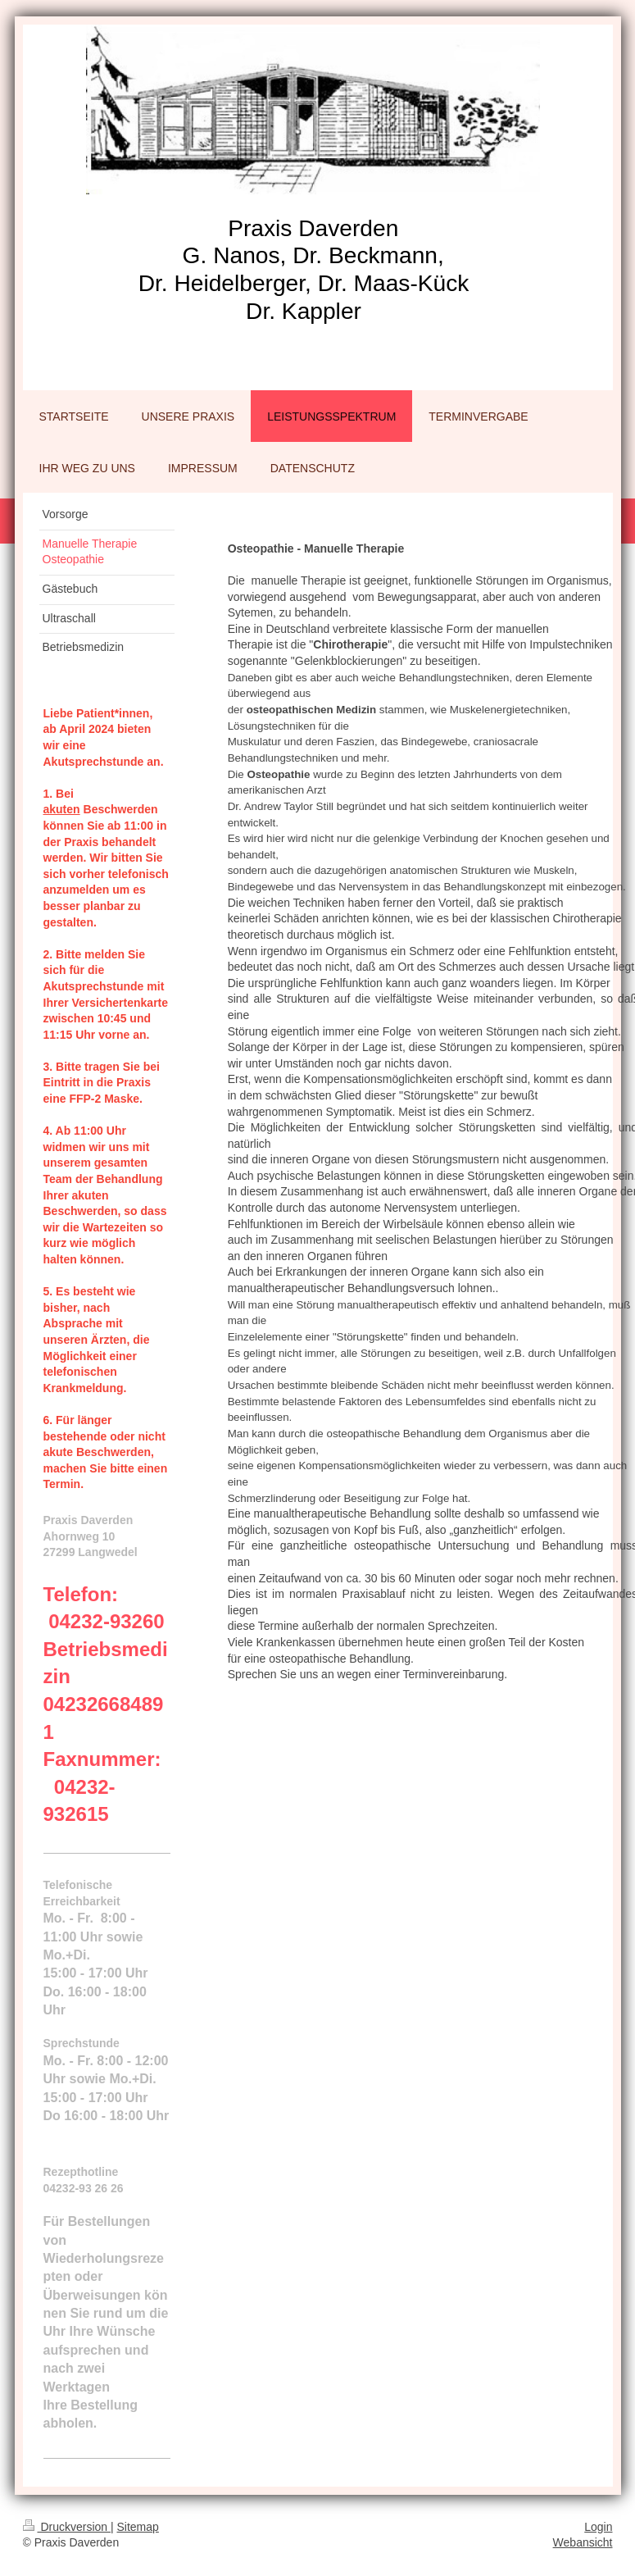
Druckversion (67, 2526)
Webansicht (583, 2542)
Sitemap (138, 2526)
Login (598, 2526)
